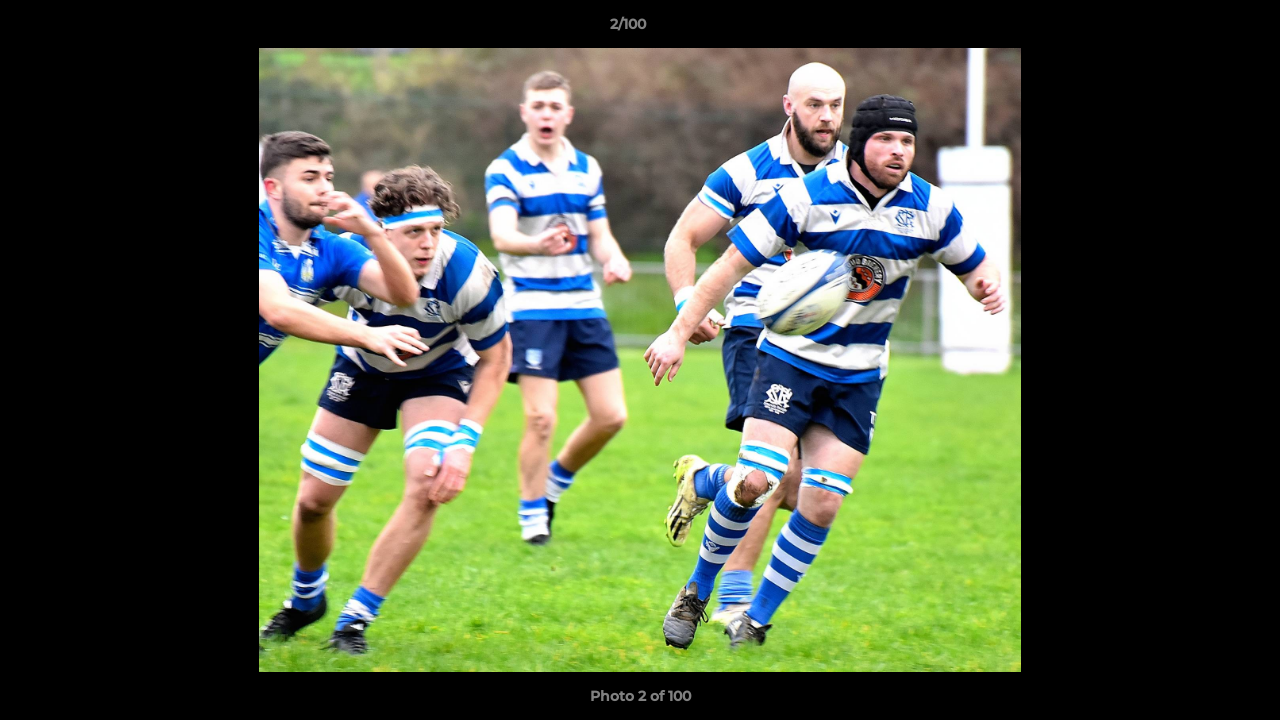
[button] (1196, 29)
